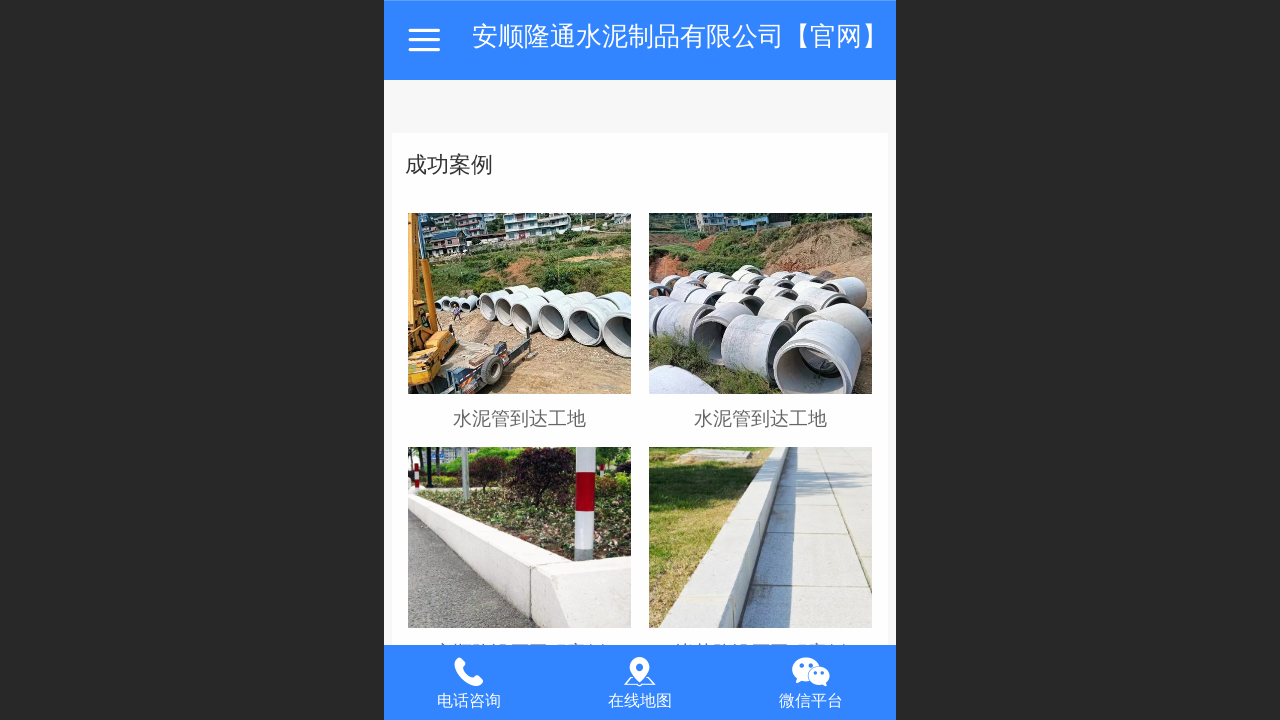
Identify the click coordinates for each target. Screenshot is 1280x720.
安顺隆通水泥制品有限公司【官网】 (680, 36)
